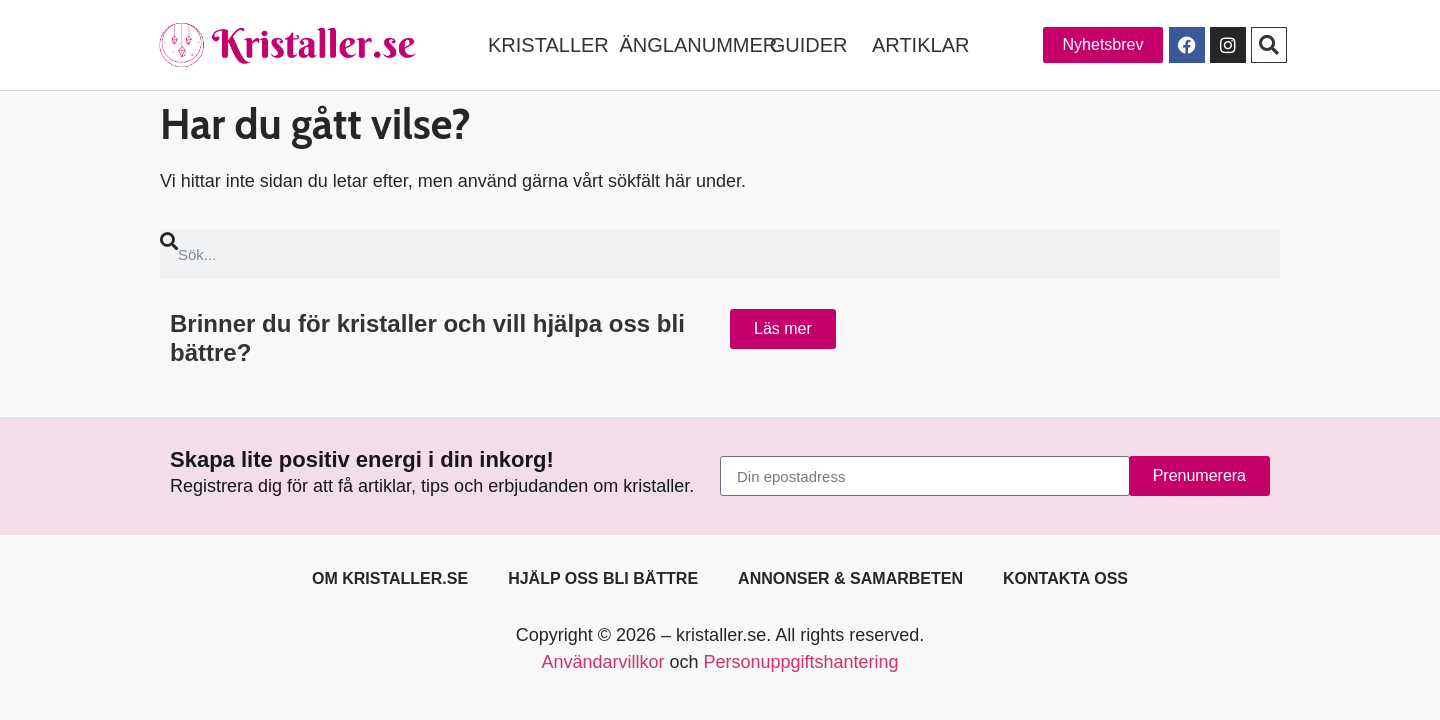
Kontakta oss (1065, 578)
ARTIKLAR (920, 45)
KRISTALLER (548, 45)
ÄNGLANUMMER (698, 45)
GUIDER (809, 45)
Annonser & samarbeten (850, 578)
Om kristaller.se (390, 578)
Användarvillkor (602, 662)
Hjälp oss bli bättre (603, 578)
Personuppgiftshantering (800, 662)
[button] (1269, 45)
